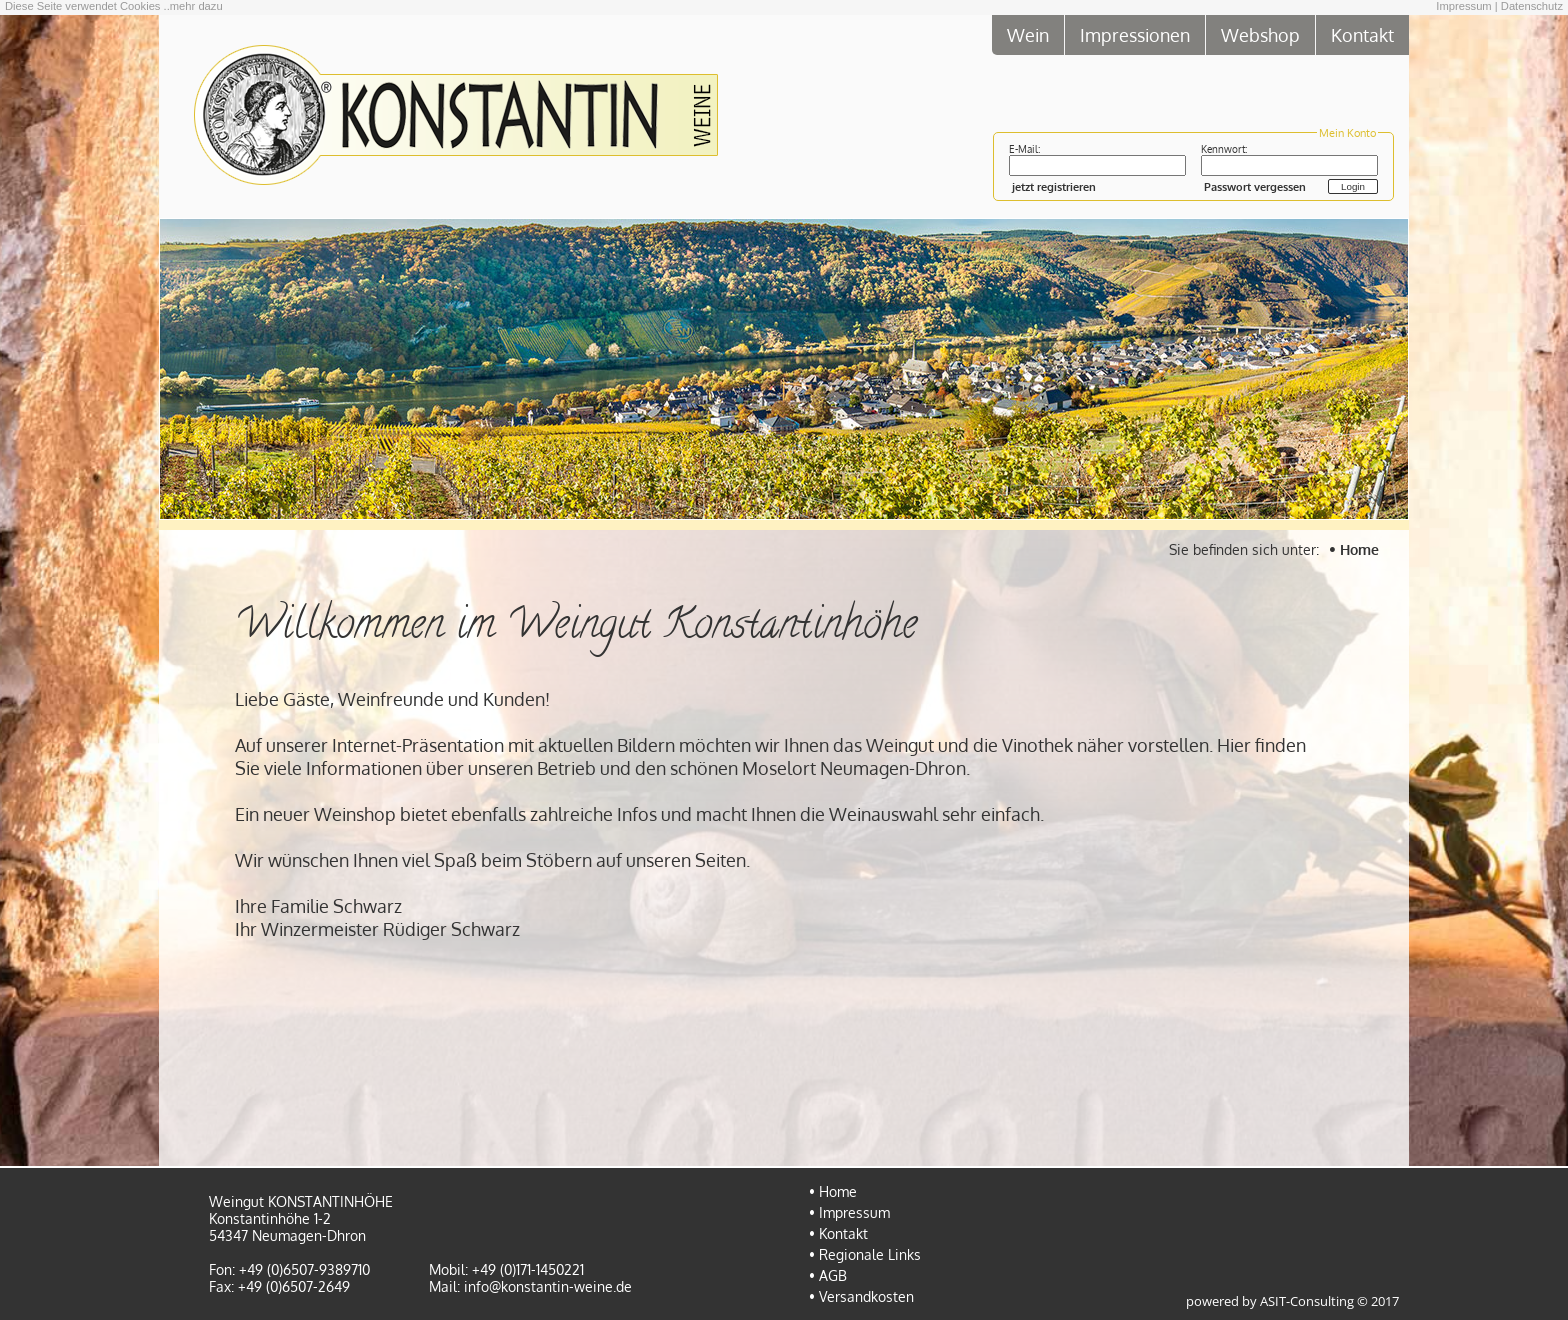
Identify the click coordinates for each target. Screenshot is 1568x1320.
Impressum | (1466, 6)
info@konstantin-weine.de (548, 1286)
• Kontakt (838, 1233)
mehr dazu (196, 6)
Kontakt (1362, 34)
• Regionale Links (865, 1254)
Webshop (1260, 34)
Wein (1028, 34)
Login (1353, 186)
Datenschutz (1532, 6)
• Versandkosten (861, 1296)
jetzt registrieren (1054, 186)
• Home (1354, 549)
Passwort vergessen (1255, 186)
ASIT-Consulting (1307, 1301)
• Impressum (849, 1212)
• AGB (828, 1275)
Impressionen (1135, 34)
